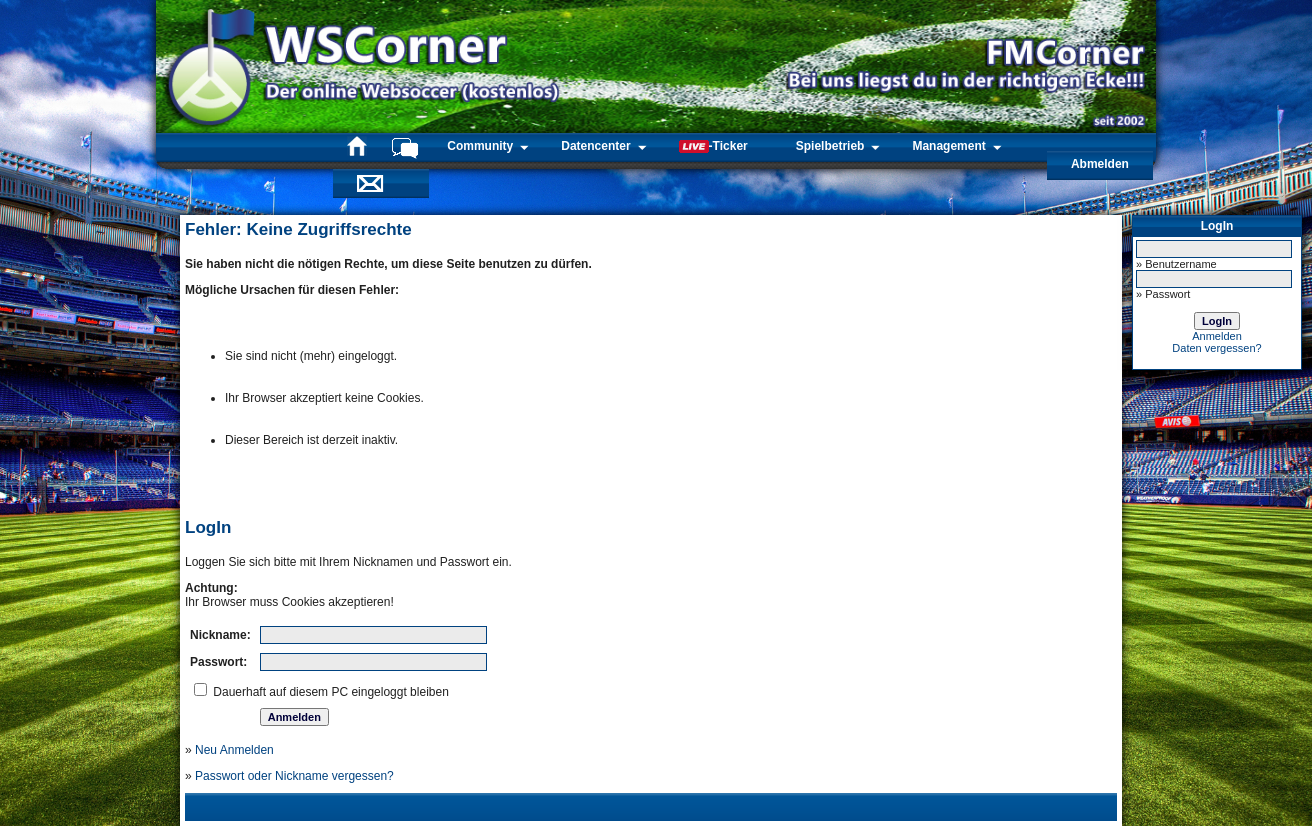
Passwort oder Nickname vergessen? (294, 776)
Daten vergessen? (1216, 348)
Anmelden (1217, 336)
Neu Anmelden (234, 750)
